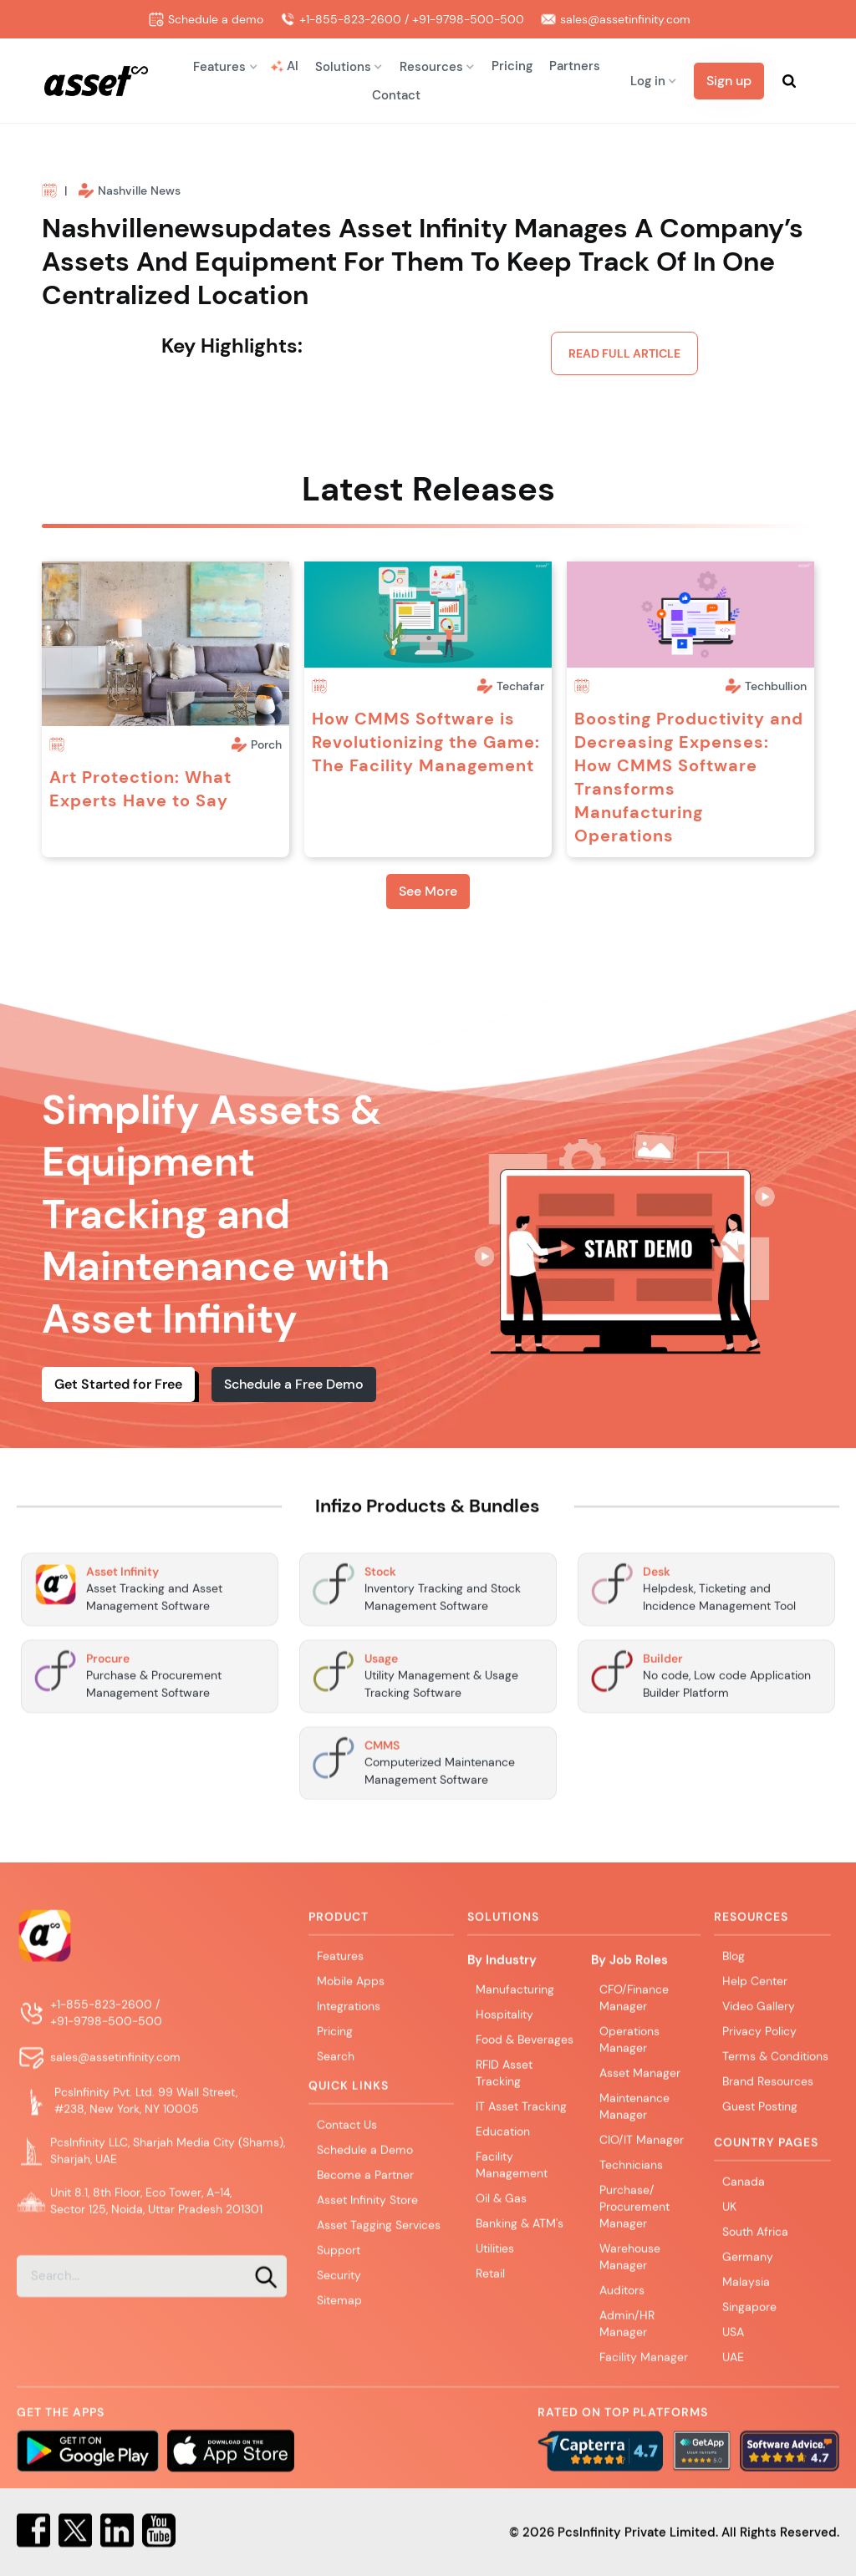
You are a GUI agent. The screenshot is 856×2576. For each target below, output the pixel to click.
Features (340, 1971)
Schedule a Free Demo (294, 1384)
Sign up (729, 80)
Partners (574, 66)
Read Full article (624, 353)
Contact (396, 95)
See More (428, 891)
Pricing (512, 66)
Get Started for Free (118, 1384)
